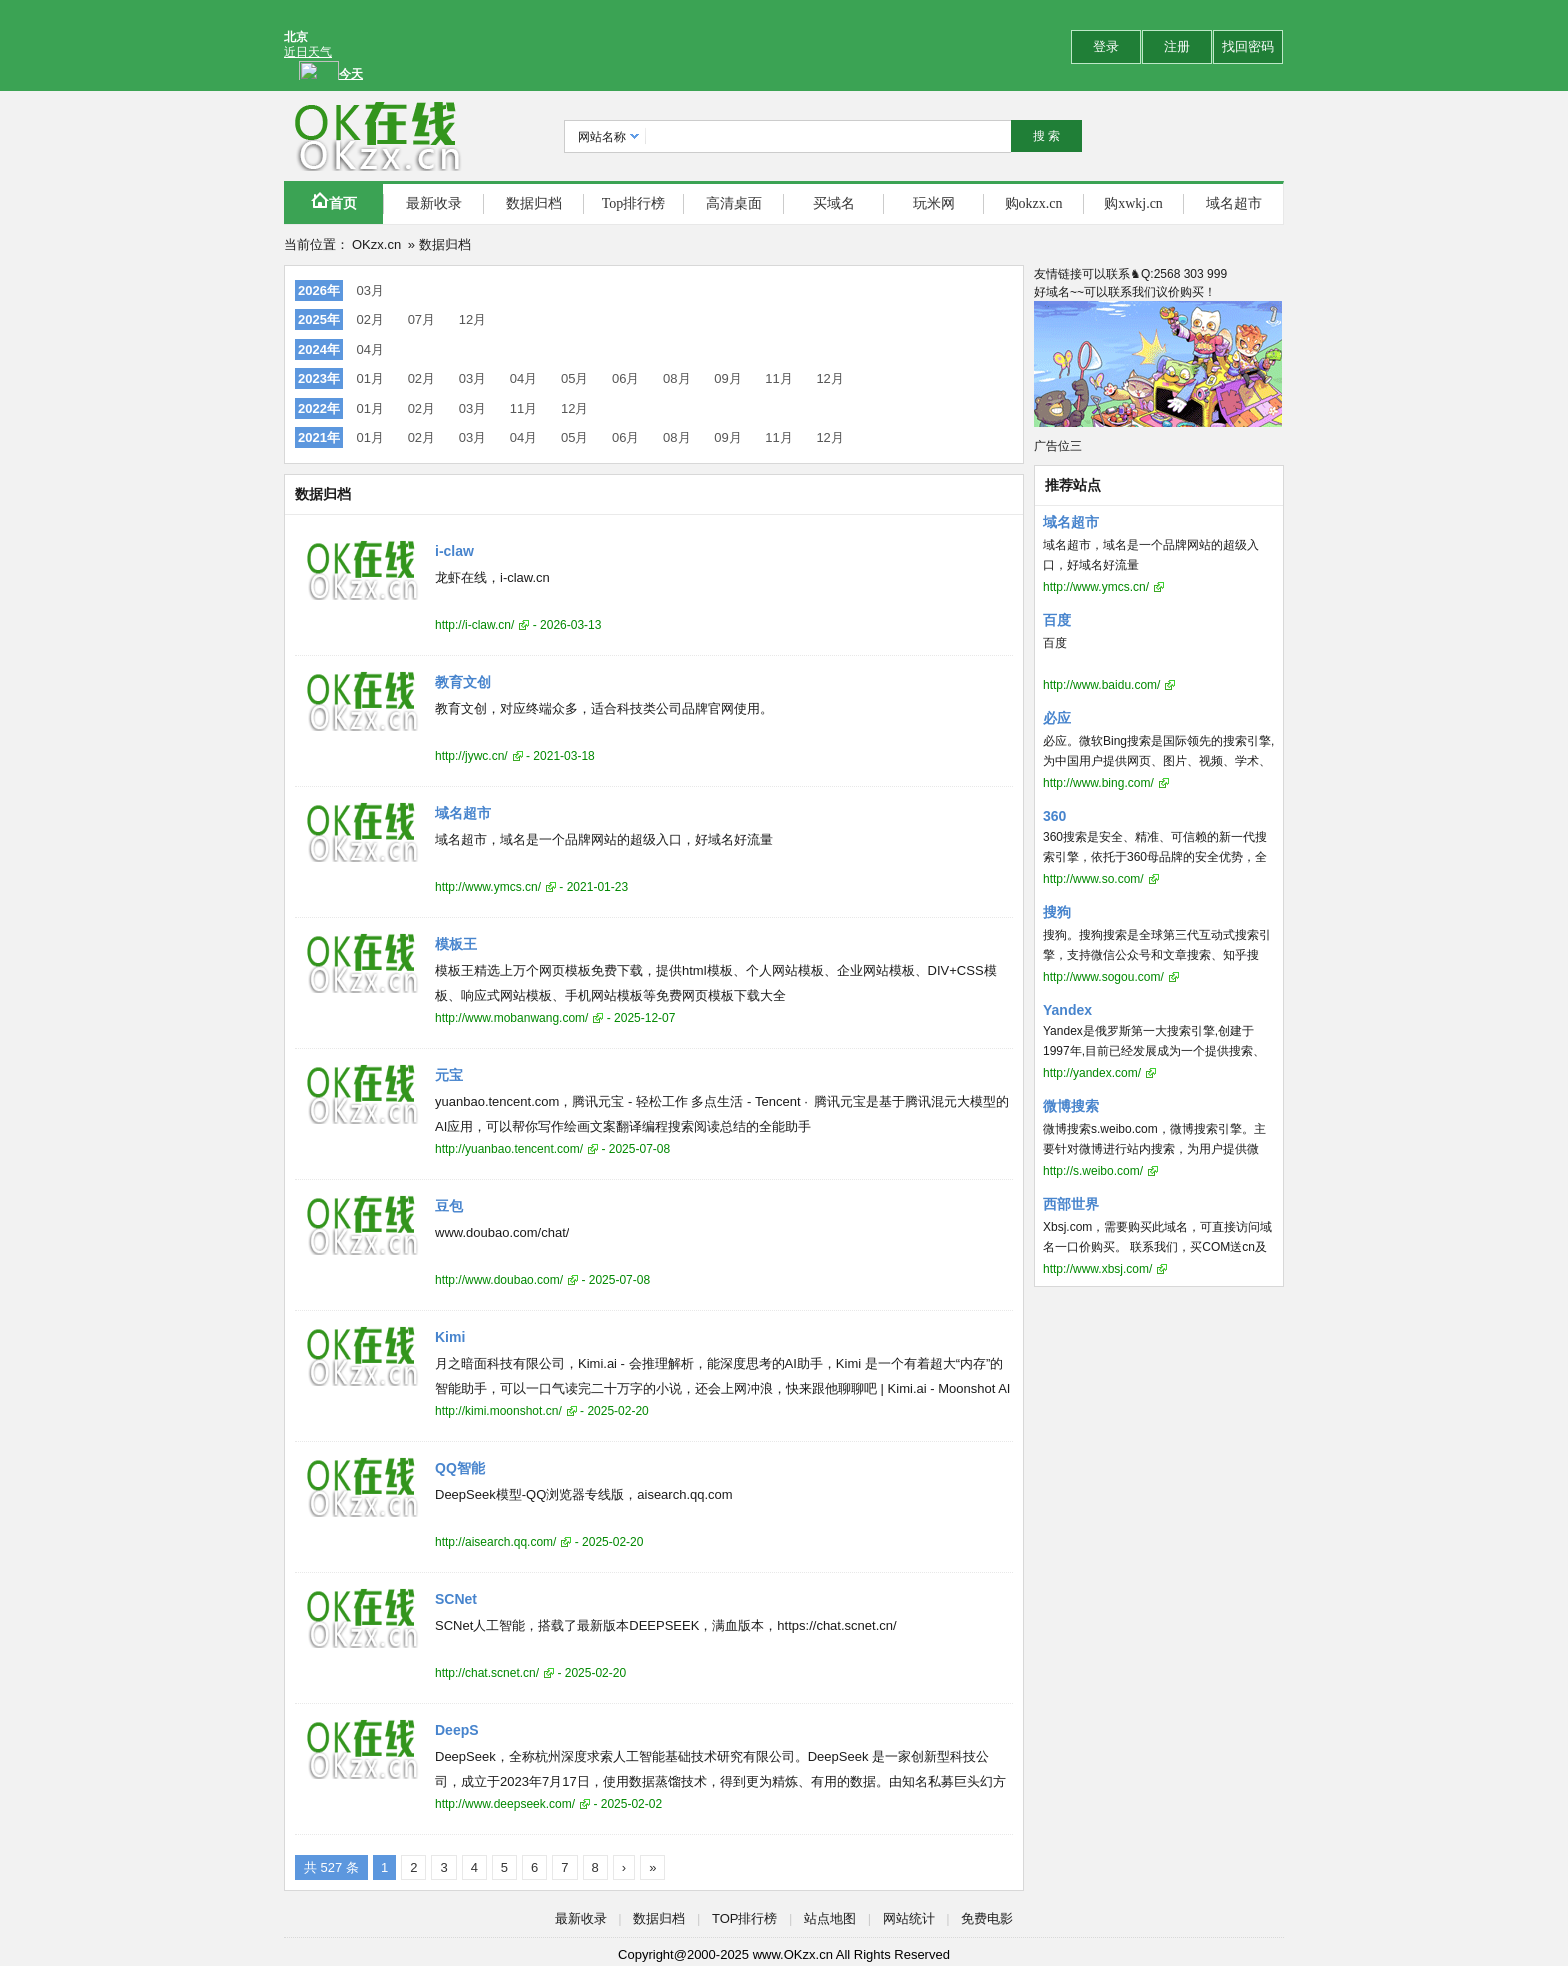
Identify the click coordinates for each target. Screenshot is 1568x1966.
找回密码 (1248, 46)
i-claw (454, 551)
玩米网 (934, 203)
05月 (574, 378)
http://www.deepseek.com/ (505, 1804)
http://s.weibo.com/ (1093, 1171)
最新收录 (434, 203)
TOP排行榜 (745, 1918)
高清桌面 (734, 203)
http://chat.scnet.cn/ (487, 1673)
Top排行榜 (634, 203)
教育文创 (463, 682)
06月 (625, 378)
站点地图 (830, 1918)
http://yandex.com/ (1092, 1073)
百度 (1057, 620)
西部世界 (1071, 1204)
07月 (421, 319)
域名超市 (1234, 203)
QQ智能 (460, 1468)
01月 (370, 378)
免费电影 (987, 1918)
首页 (334, 201)
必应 (1057, 718)
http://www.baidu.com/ (1101, 685)
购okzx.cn (1034, 203)
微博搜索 (1071, 1106)
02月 (370, 319)
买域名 (834, 203)
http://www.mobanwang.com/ (511, 1018)
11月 (778, 378)
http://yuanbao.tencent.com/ (509, 1149)
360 (1054, 816)
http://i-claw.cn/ (474, 625)
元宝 (449, 1075)
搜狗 (1057, 912)
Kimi (450, 1337)
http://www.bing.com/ (1098, 783)
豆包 (449, 1206)
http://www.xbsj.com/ (1097, 1269)
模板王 (456, 944)
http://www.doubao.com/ (499, 1280)
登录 (1106, 46)
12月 (472, 319)
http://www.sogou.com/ (1103, 977)
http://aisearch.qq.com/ (495, 1542)
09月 (727, 378)
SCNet (456, 1599)
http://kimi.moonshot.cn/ (498, 1411)
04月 (370, 349)
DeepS (457, 1730)
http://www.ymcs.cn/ (488, 887)
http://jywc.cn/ (471, 756)
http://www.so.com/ (1093, 879)
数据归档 (534, 203)
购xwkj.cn (1133, 203)
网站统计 (909, 1918)
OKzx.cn (376, 244)
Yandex (1067, 1010)
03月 (370, 290)
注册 (1177, 46)
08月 (676, 378)
